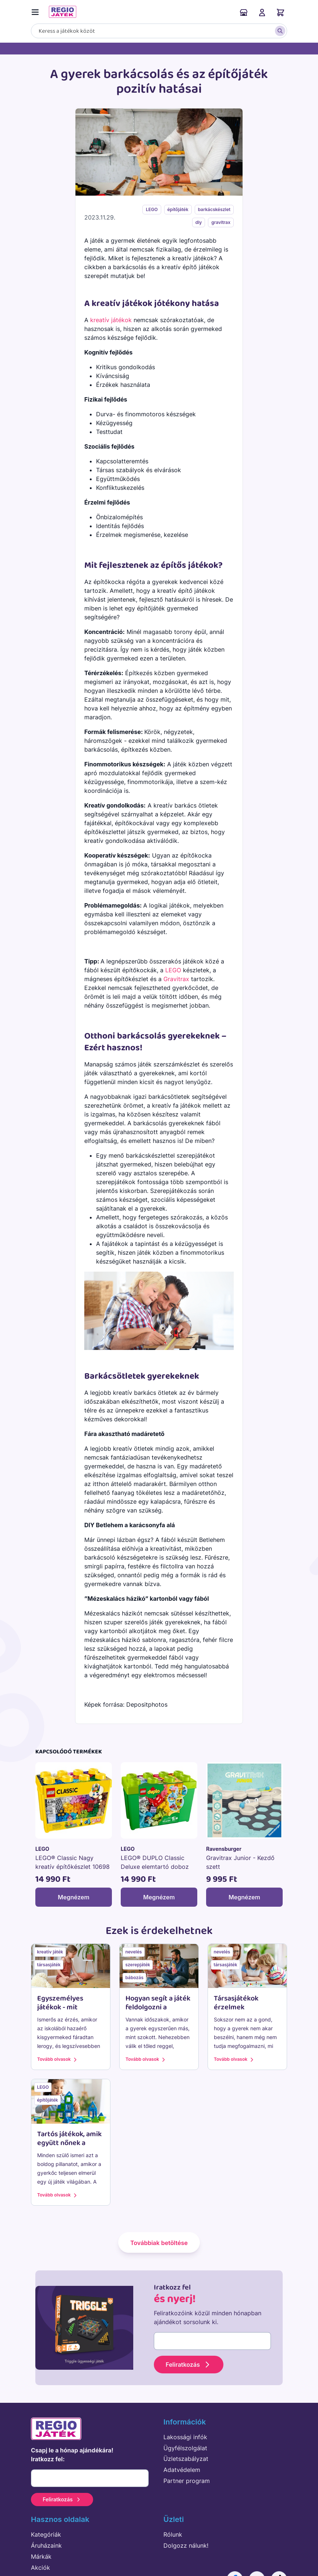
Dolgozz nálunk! (185, 2545)
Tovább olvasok (57, 2059)
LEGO (152, 209)
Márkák (41, 2556)
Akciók (40, 2567)
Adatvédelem (181, 2469)
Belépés (262, 12)
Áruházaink (243, 12)
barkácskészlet (214, 209)
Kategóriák (46, 2534)
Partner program (186, 2480)
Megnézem (73, 1897)
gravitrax (220, 222)
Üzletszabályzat (185, 2458)
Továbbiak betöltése (159, 2243)
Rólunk (172, 2534)
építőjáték (177, 209)
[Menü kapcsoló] (37, 11)
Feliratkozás (189, 2364)
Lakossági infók (185, 2437)
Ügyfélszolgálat (185, 2448)
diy (198, 222)
